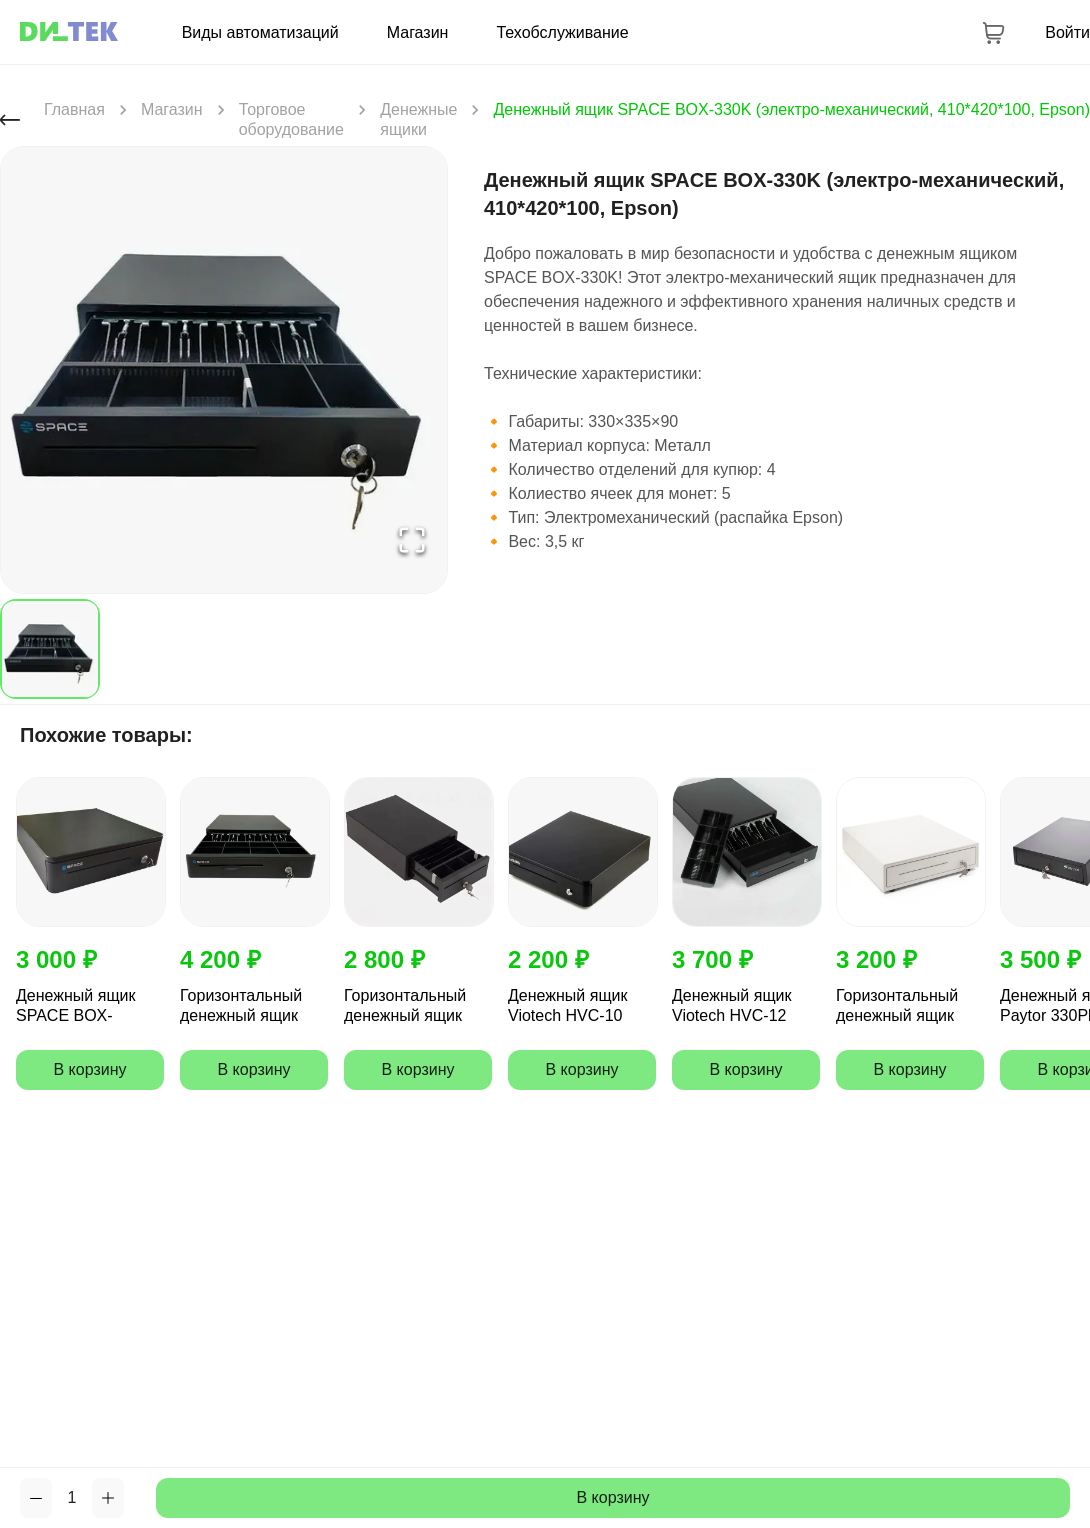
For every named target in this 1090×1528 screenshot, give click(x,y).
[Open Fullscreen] (412, 541)
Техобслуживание (562, 33)
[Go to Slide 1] (50, 649)
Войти (1067, 33)
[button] (224, 370)
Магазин (418, 33)
